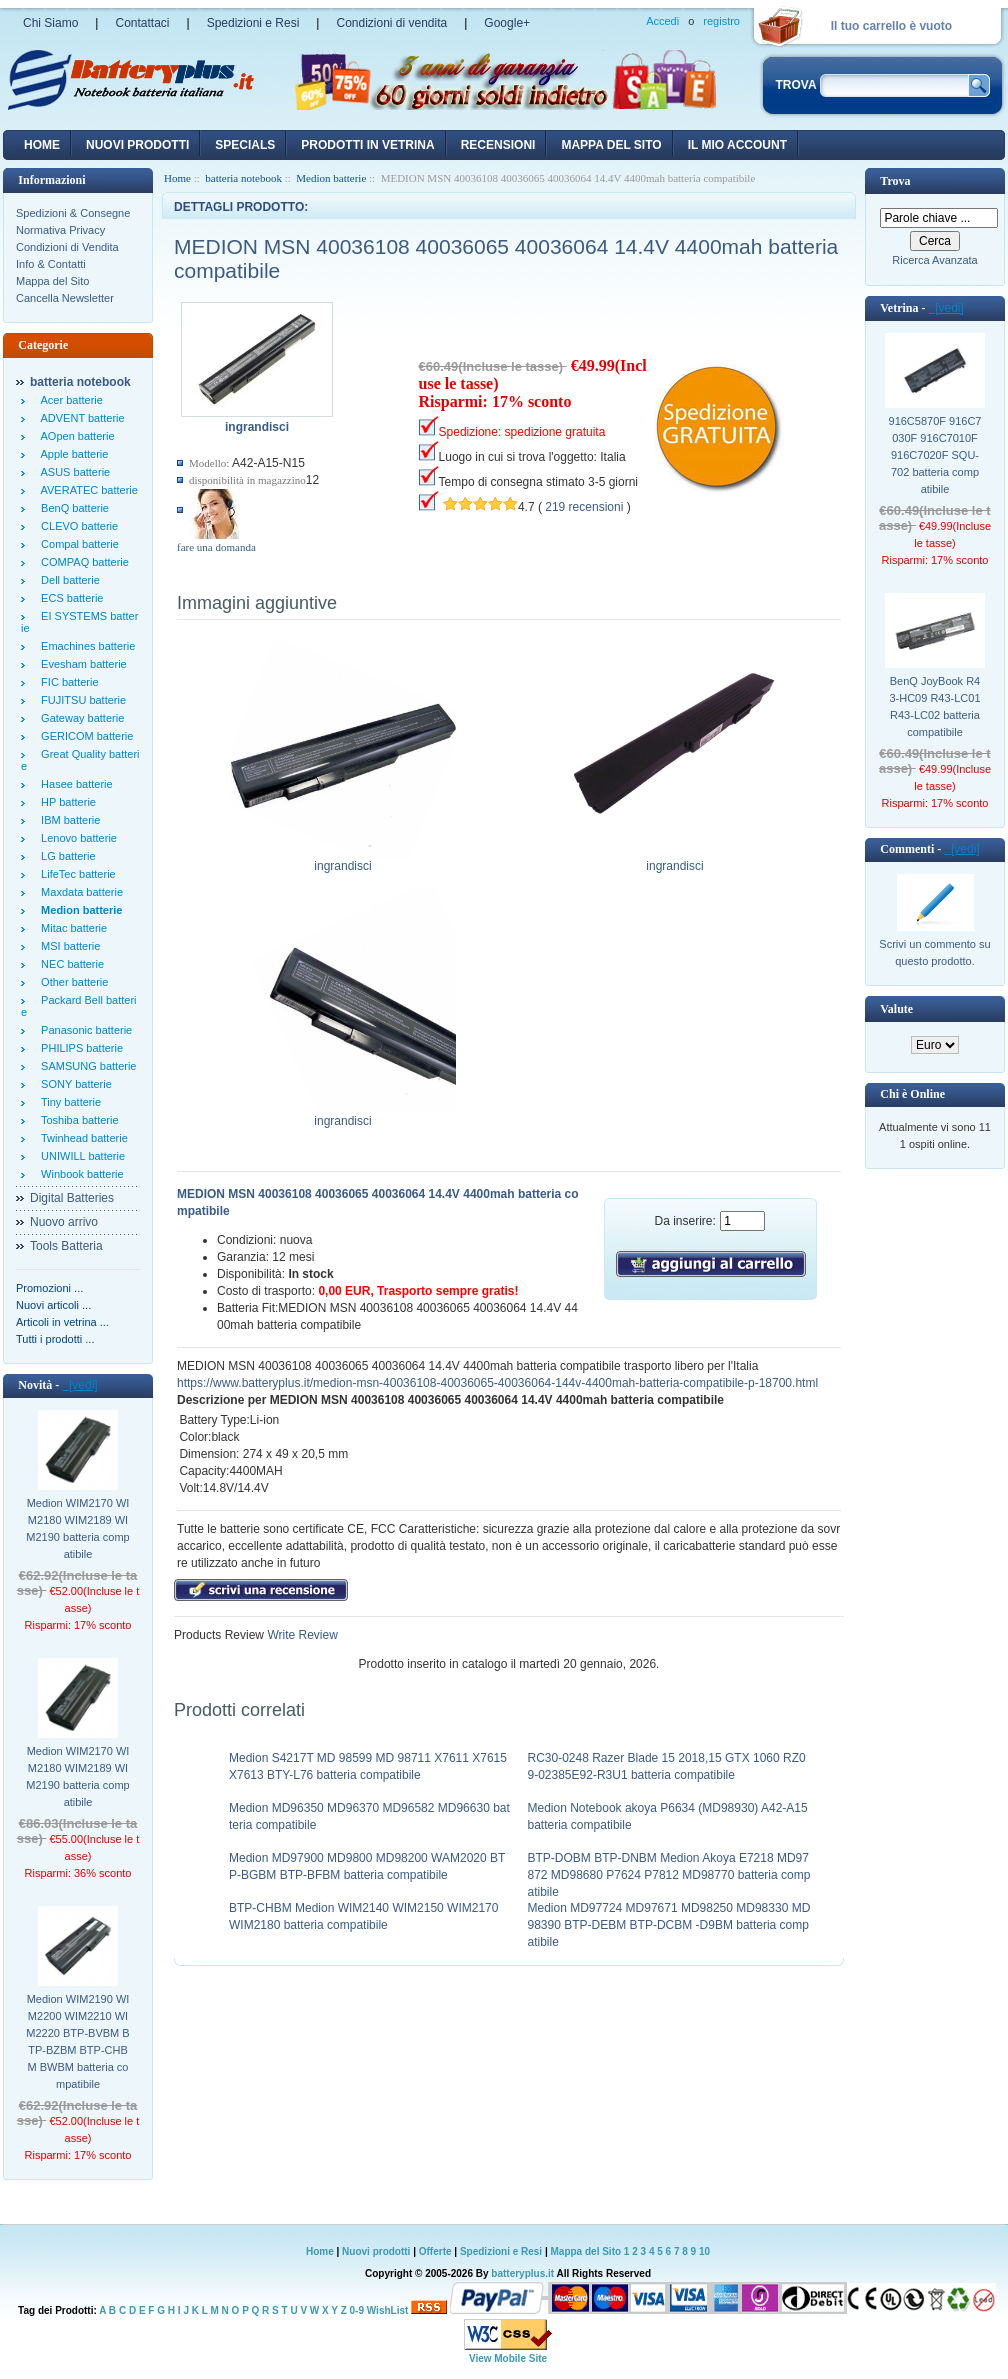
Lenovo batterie (76, 838)
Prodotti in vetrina (367, 145)
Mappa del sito (611, 145)
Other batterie (71, 982)
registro (721, 21)
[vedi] (79, 1385)
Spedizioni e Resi (253, 23)
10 (704, 2251)
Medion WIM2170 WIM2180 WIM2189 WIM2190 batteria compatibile (77, 1528)
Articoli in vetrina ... (62, 1322)
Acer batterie (69, 400)
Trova (895, 181)
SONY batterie (73, 1084)
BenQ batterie (72, 508)
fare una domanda (216, 547)
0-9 (357, 2310)
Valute (896, 1009)
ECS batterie (69, 598)
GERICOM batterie (84, 736)
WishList (388, 2310)
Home (42, 145)
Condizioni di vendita (391, 23)
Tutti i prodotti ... (55, 1339)
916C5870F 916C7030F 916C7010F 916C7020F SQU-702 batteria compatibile (935, 455)
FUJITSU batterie (80, 700)
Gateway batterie (79, 718)
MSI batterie (67, 946)
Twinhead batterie (81, 1138)
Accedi (662, 21)
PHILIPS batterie (79, 1048)
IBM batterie (67, 820)
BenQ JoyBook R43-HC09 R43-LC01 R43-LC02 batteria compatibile (934, 706)
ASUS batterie (72, 472)
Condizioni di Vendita (67, 247)
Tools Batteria (66, 1246)
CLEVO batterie (76, 526)
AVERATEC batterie (86, 490)
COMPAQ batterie (82, 562)
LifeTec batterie (75, 874)
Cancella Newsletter (65, 298)
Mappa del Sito (52, 281)
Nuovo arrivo (64, 1222)
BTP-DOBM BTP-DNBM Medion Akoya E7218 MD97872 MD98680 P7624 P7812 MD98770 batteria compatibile (669, 1875)
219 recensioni (584, 507)
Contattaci (142, 23)
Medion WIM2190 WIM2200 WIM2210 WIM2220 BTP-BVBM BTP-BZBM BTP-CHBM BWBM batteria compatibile (77, 2041)
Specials (245, 145)
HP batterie (65, 802)
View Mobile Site (508, 2358)
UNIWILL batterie (80, 1156)
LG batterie (65, 856)
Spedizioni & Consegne (73, 213)
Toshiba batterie (77, 1120)
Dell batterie (67, 580)
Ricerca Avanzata (934, 260)
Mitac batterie (71, 928)
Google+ (507, 23)
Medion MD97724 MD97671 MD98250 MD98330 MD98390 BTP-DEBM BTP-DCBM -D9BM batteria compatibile (669, 1925)
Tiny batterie (68, 1102)
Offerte (437, 2251)
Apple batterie (71, 454)
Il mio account (737, 145)
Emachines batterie (85, 646)
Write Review (301, 1635)
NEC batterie (69, 964)
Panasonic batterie (83, 1030)
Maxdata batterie (79, 892)
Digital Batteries (72, 1198)
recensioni (498, 145)
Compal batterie (77, 544)
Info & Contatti (51, 264)
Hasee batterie (74, 784)
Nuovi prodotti (376, 2251)
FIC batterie (67, 682)
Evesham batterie (81, 664)
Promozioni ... (49, 1288)
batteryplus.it (523, 2273)
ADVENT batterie (80, 418)
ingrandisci (343, 860)
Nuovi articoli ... (53, 1305)
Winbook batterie (79, 1174)
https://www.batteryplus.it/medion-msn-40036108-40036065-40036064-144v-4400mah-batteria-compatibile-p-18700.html (497, 1383)
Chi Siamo (50, 23)
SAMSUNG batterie (85, 1066)
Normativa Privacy (60, 230)
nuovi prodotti (137, 145)
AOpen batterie (75, 436)
